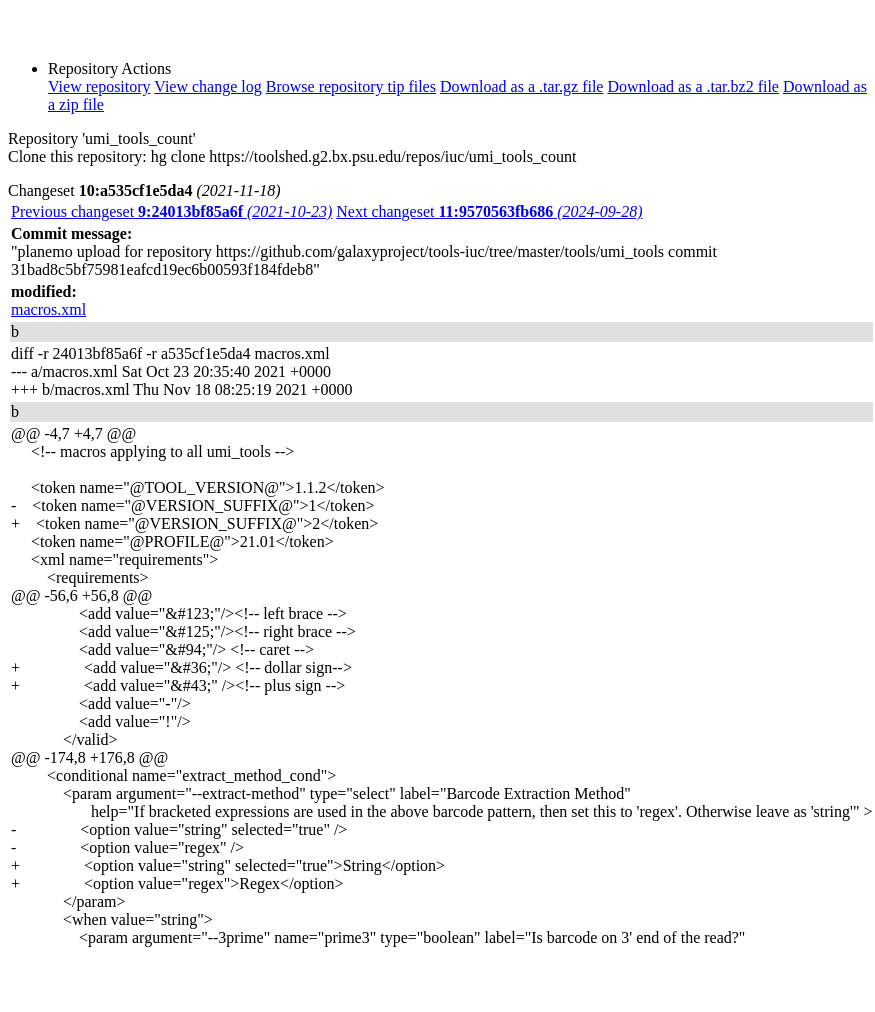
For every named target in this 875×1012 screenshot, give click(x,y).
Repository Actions (109, 68)
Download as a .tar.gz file (522, 86)
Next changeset (489, 211)
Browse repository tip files (351, 86)
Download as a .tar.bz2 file (693, 86)
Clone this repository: (77, 156)
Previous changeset (171, 211)
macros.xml (48, 309)
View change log (207, 86)
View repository (99, 86)
